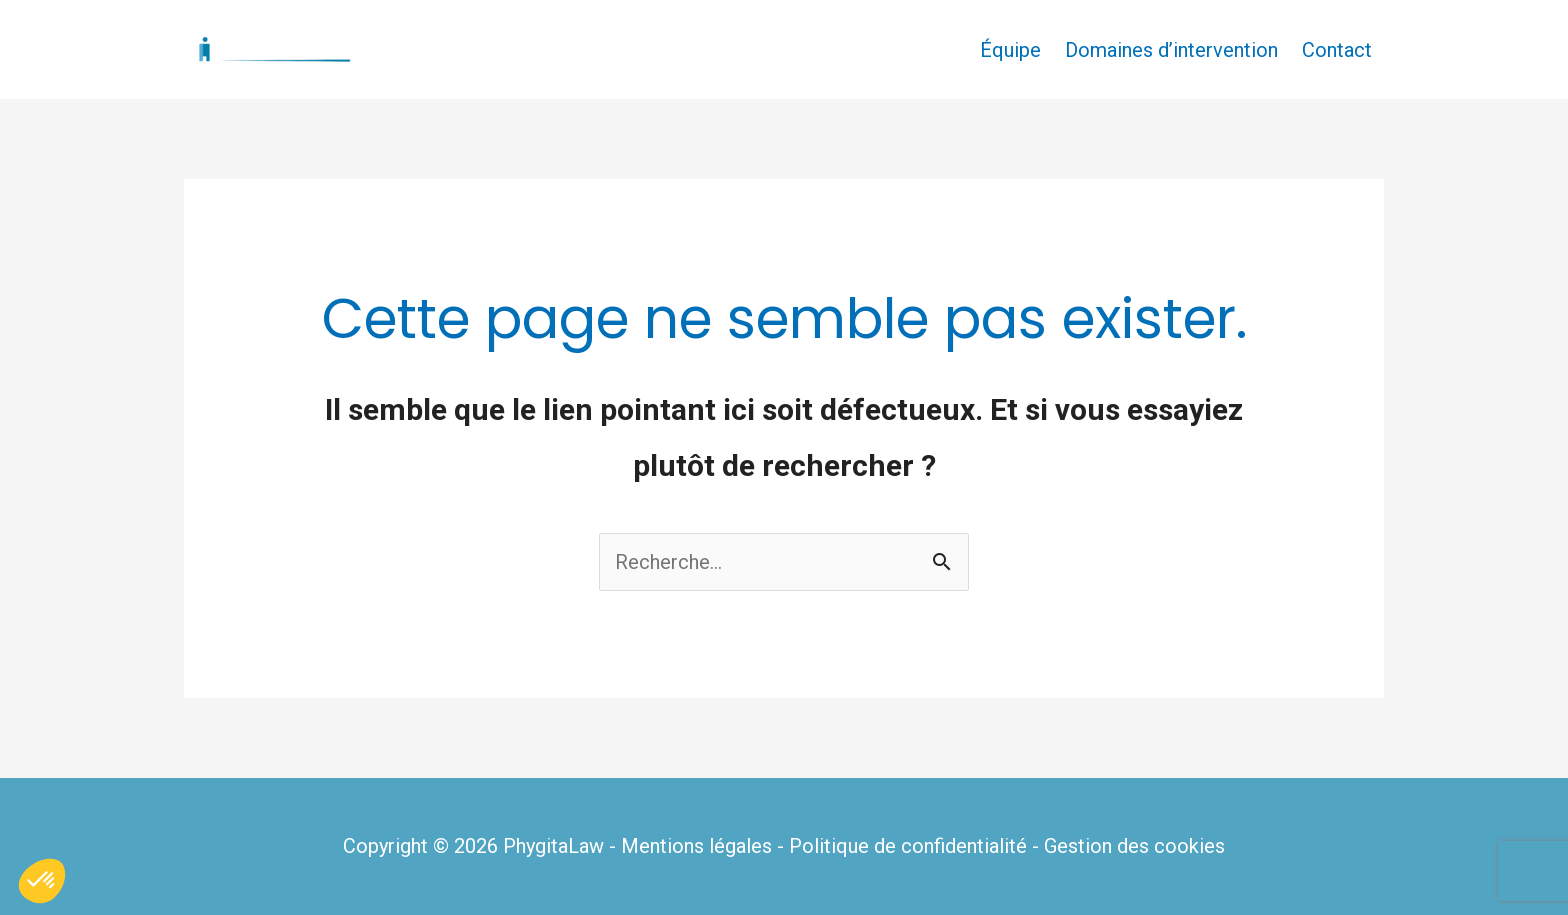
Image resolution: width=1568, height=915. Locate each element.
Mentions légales (696, 846)
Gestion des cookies (1134, 846)
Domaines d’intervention (1171, 50)
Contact (1337, 50)
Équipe (1010, 50)
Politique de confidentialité (908, 846)
